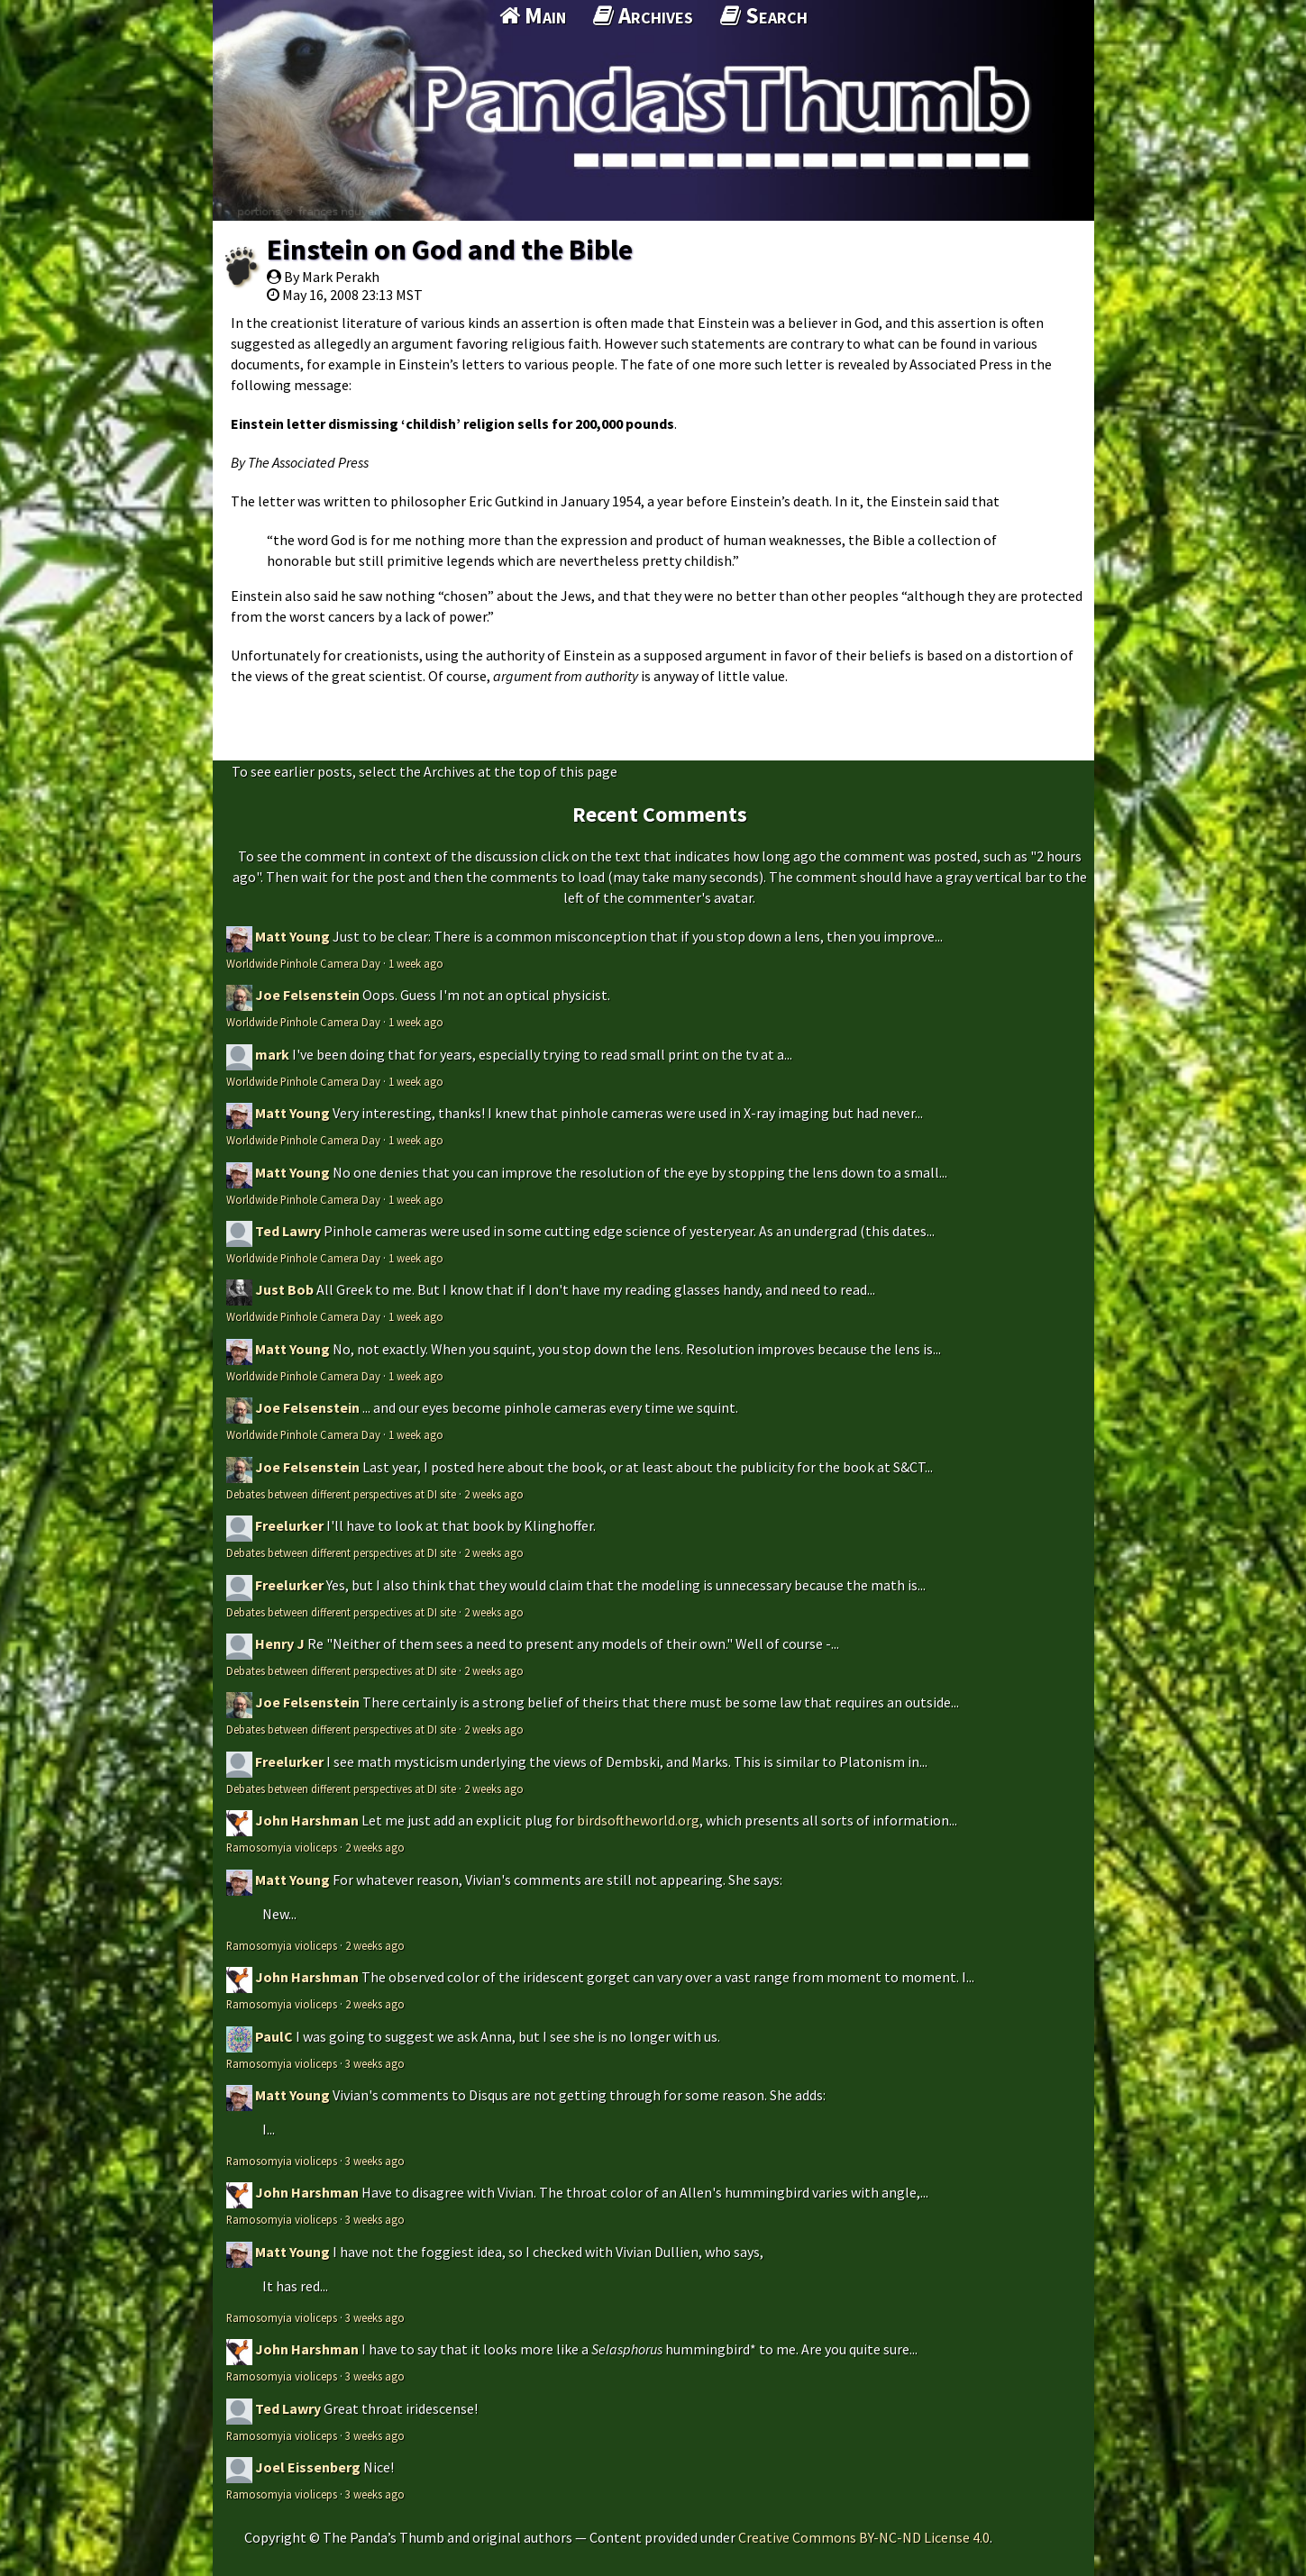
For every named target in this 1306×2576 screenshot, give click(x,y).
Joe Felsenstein (307, 995)
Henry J (280, 1643)
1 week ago (415, 963)
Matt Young (292, 936)
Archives (643, 15)
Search (764, 15)
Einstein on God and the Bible (450, 250)
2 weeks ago (494, 1494)
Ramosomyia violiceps (281, 1847)
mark (272, 1054)
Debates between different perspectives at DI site (341, 1494)
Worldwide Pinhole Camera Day (303, 963)
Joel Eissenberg (308, 2467)
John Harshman (307, 1820)
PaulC (274, 2036)
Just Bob (284, 1289)
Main (532, 15)
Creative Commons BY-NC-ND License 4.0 (864, 2537)
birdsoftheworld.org (638, 1820)
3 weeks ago (375, 2063)
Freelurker (289, 1525)
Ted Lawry (288, 1231)
